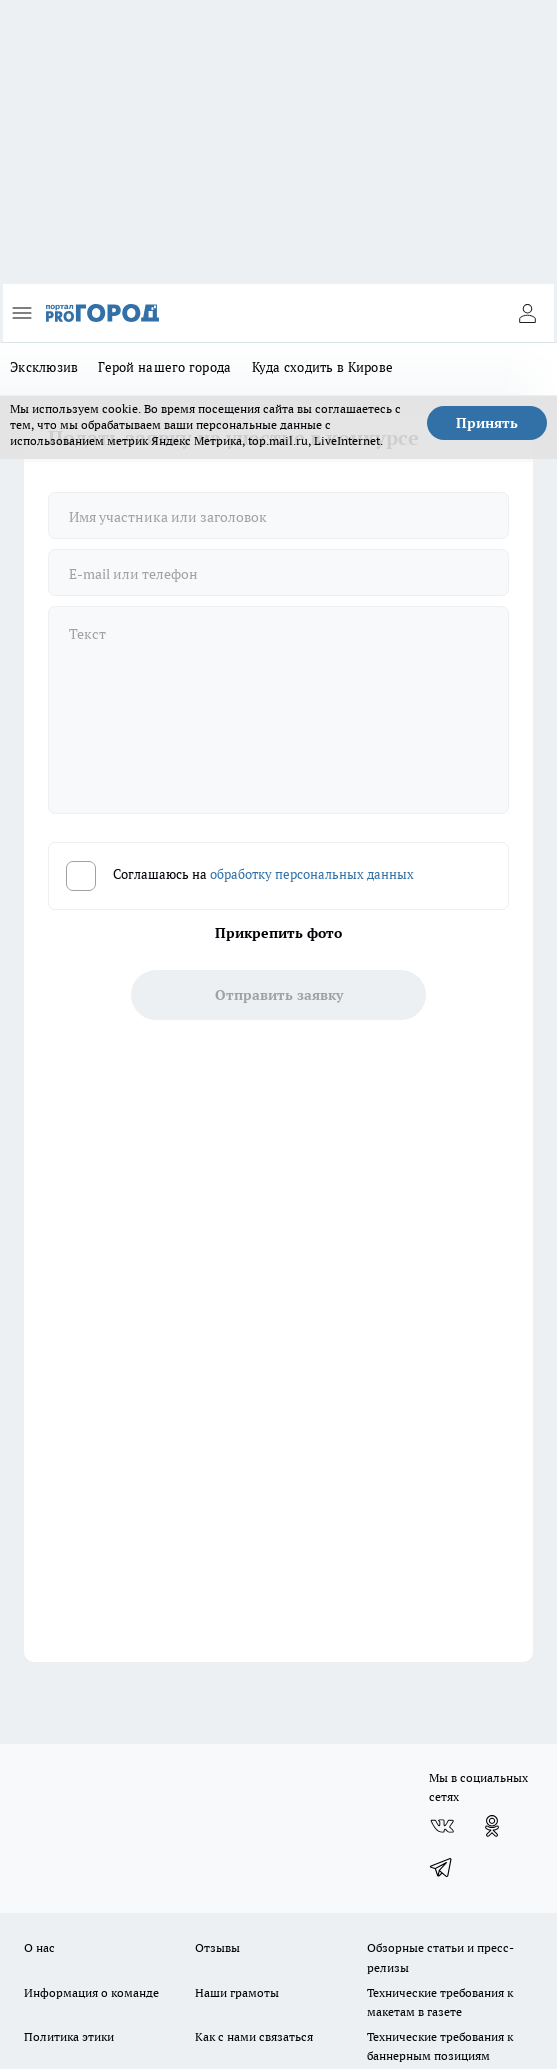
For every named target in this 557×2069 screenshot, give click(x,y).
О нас (39, 1947)
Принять (487, 423)
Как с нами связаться (254, 2036)
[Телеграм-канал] (442, 1866)
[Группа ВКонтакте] (442, 1826)
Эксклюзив (44, 367)
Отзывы (217, 1947)
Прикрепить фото (278, 933)
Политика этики (69, 2036)
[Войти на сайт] (527, 313)
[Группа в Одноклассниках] (492, 1826)
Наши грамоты (237, 1992)
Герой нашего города (164, 367)
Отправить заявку (279, 995)
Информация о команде (91, 1992)
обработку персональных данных (312, 874)
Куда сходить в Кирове (323, 367)
